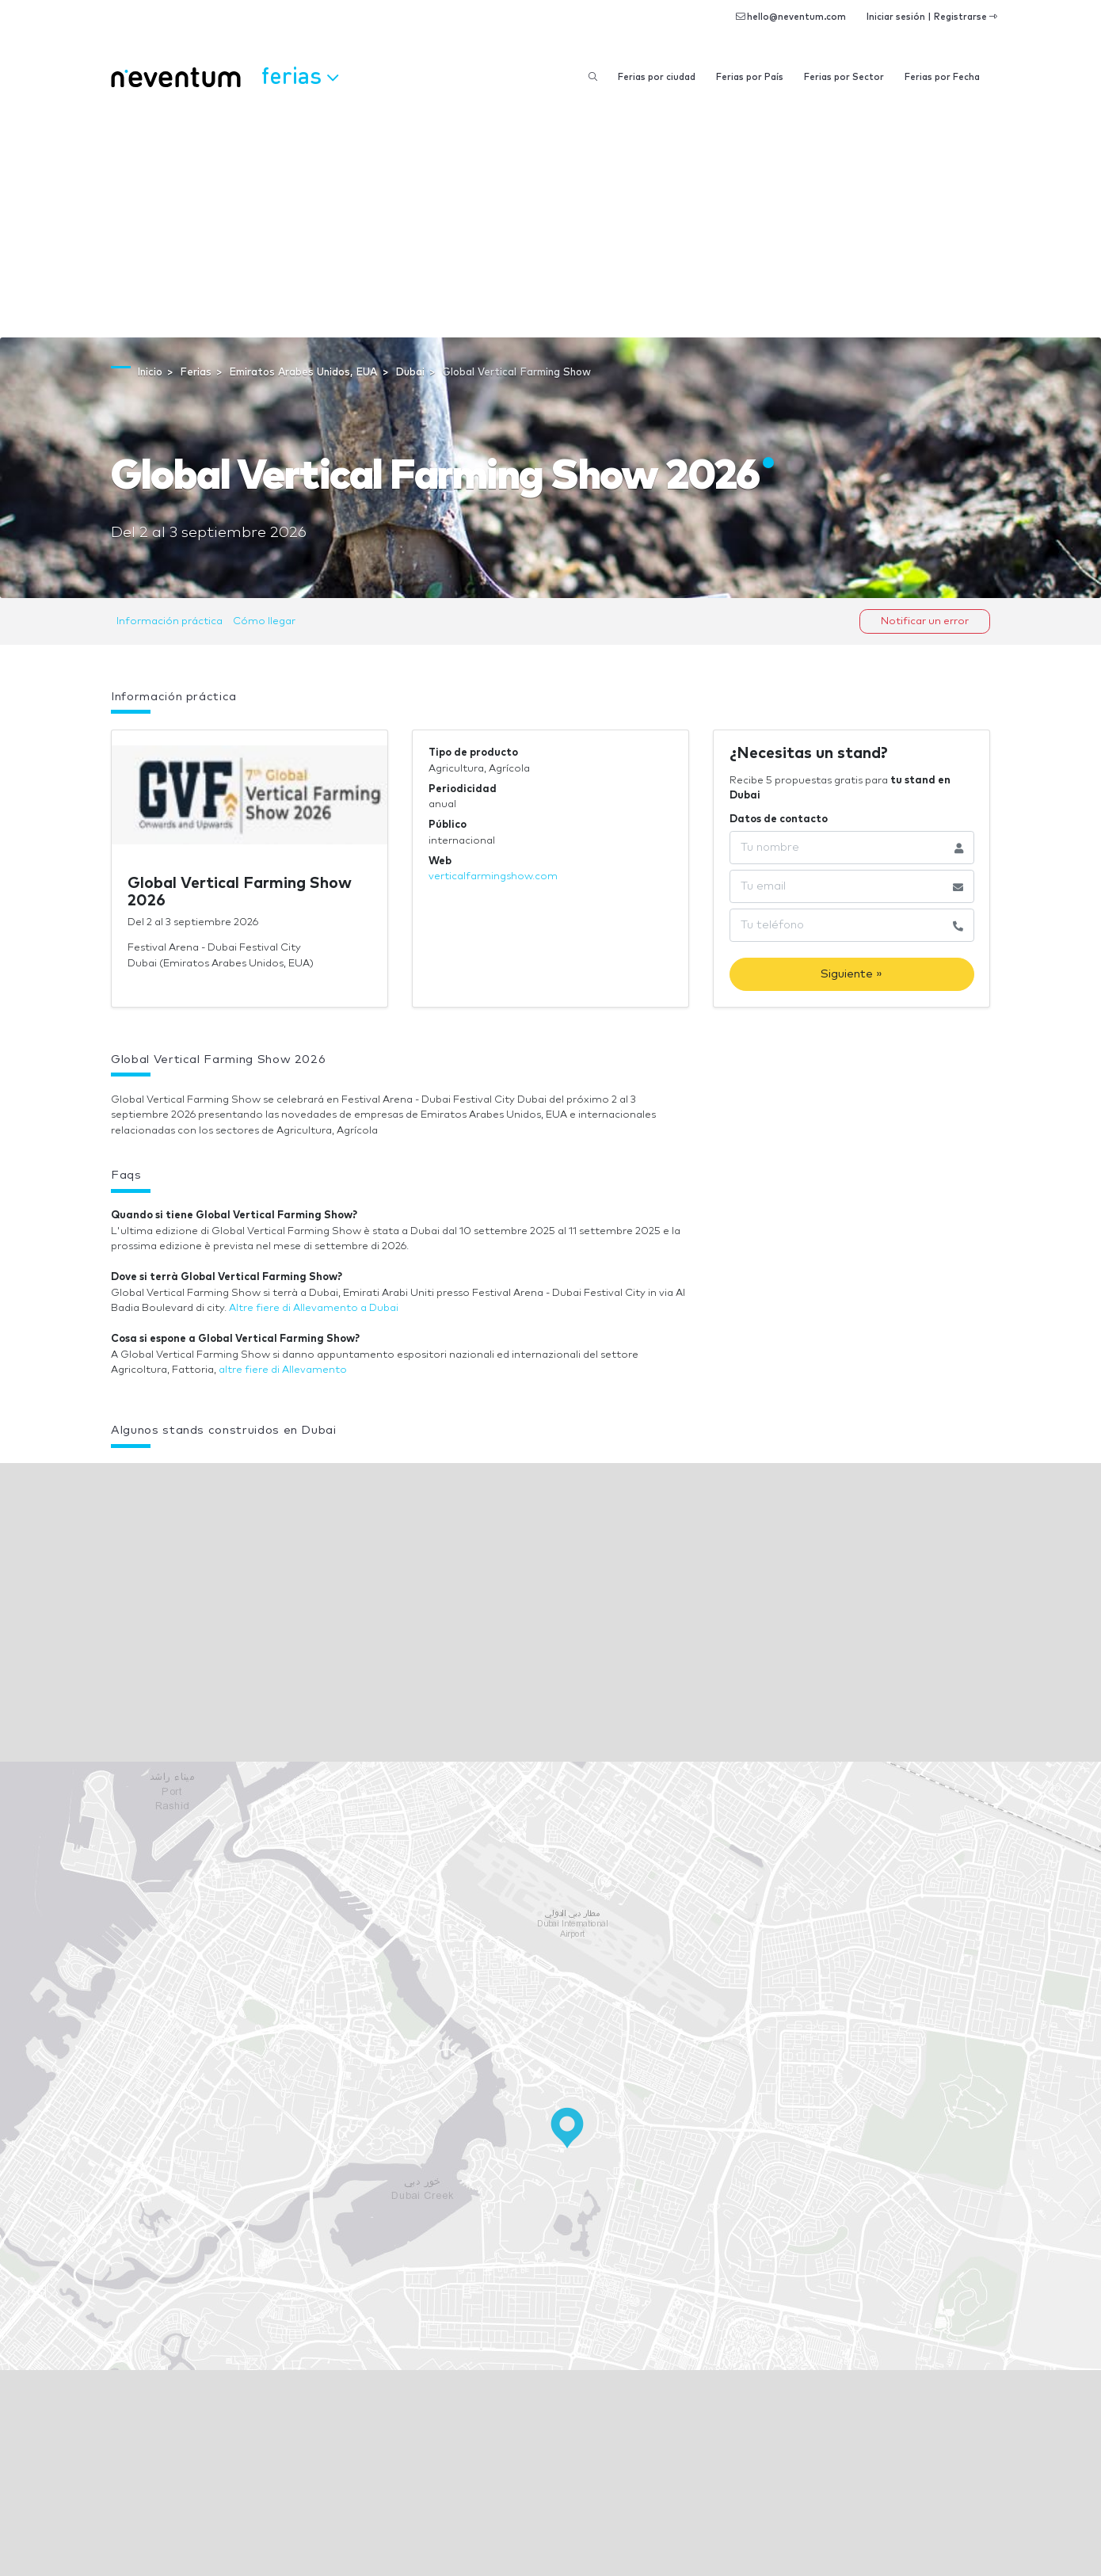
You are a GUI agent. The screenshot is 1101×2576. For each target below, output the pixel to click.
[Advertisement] (550, 219)
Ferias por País (749, 77)
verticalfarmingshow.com (493, 876)
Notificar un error (925, 621)
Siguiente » (851, 974)
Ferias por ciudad (656, 77)
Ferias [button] (299, 75)
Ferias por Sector (844, 77)
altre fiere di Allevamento (283, 1370)
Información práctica (169, 621)
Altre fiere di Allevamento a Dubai (313, 1308)
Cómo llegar (264, 621)
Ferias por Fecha (942, 77)
